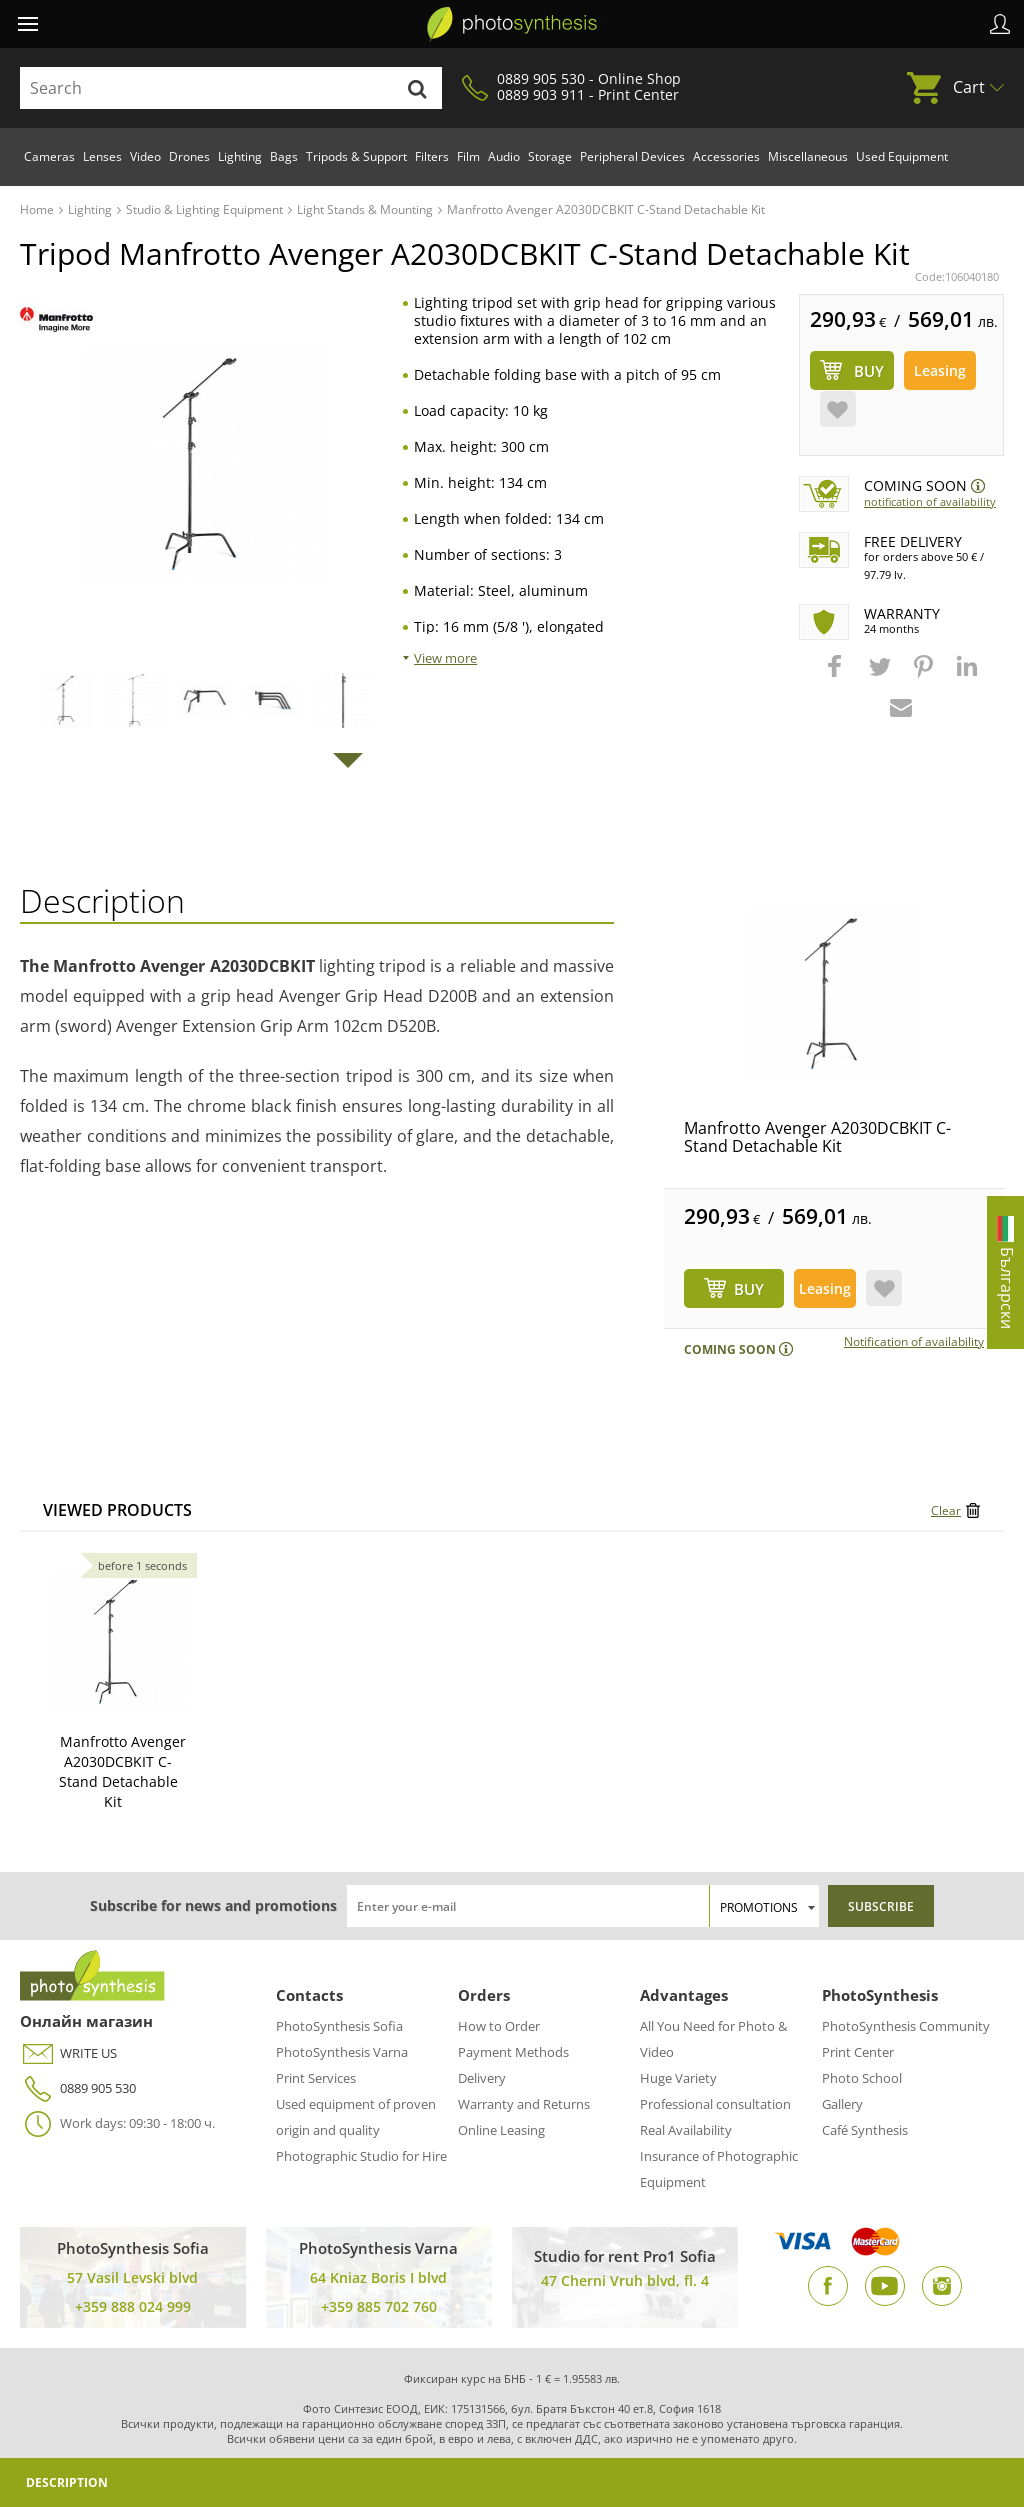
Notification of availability (930, 501)
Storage (550, 156)
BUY (749, 1289)
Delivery (482, 2078)
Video (145, 156)
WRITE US (68, 2053)
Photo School (862, 2078)
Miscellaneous (808, 156)
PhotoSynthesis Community (906, 2026)
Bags (284, 156)
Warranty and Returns (524, 2104)
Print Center (858, 2052)
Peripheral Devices (632, 156)
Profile (1000, 24)
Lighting (240, 156)
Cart (969, 87)
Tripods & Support (356, 156)
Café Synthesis (865, 2130)
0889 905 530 (78, 2088)
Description (67, 2482)
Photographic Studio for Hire (361, 2156)
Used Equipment (902, 156)
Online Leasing (501, 2130)
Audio (504, 156)
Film (468, 156)
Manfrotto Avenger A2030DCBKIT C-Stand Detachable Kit (817, 1137)
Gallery (842, 2104)
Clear (946, 1510)
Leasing (940, 370)
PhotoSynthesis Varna (342, 2052)
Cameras (49, 156)
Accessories (726, 156)
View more (445, 658)
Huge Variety (678, 2078)
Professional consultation (715, 2104)
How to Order (499, 2026)
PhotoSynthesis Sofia (339, 2026)
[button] (837, 676)
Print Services (316, 2078)
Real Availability (686, 2130)
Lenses (102, 156)
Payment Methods (513, 2052)
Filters (432, 156)
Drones (189, 156)
